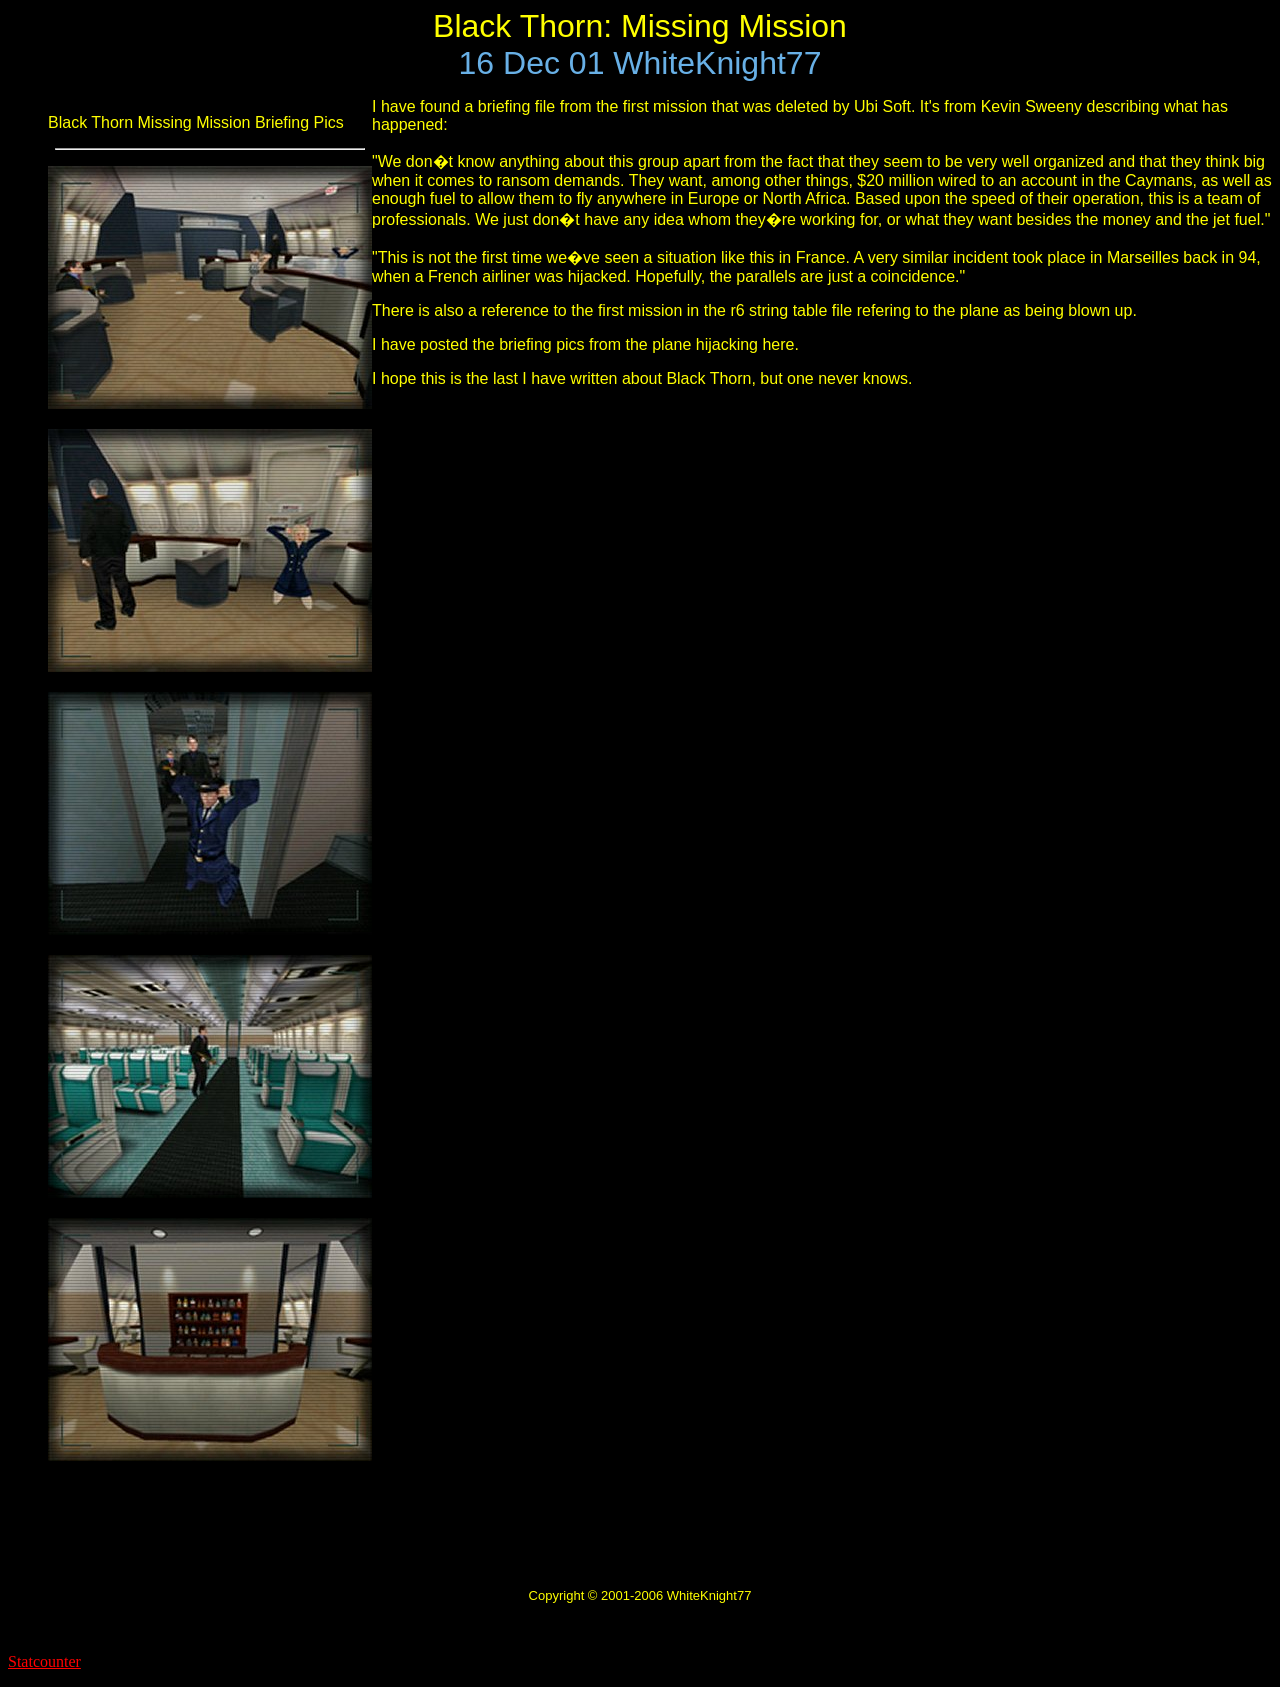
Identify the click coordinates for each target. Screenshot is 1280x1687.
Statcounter (44, 1661)
